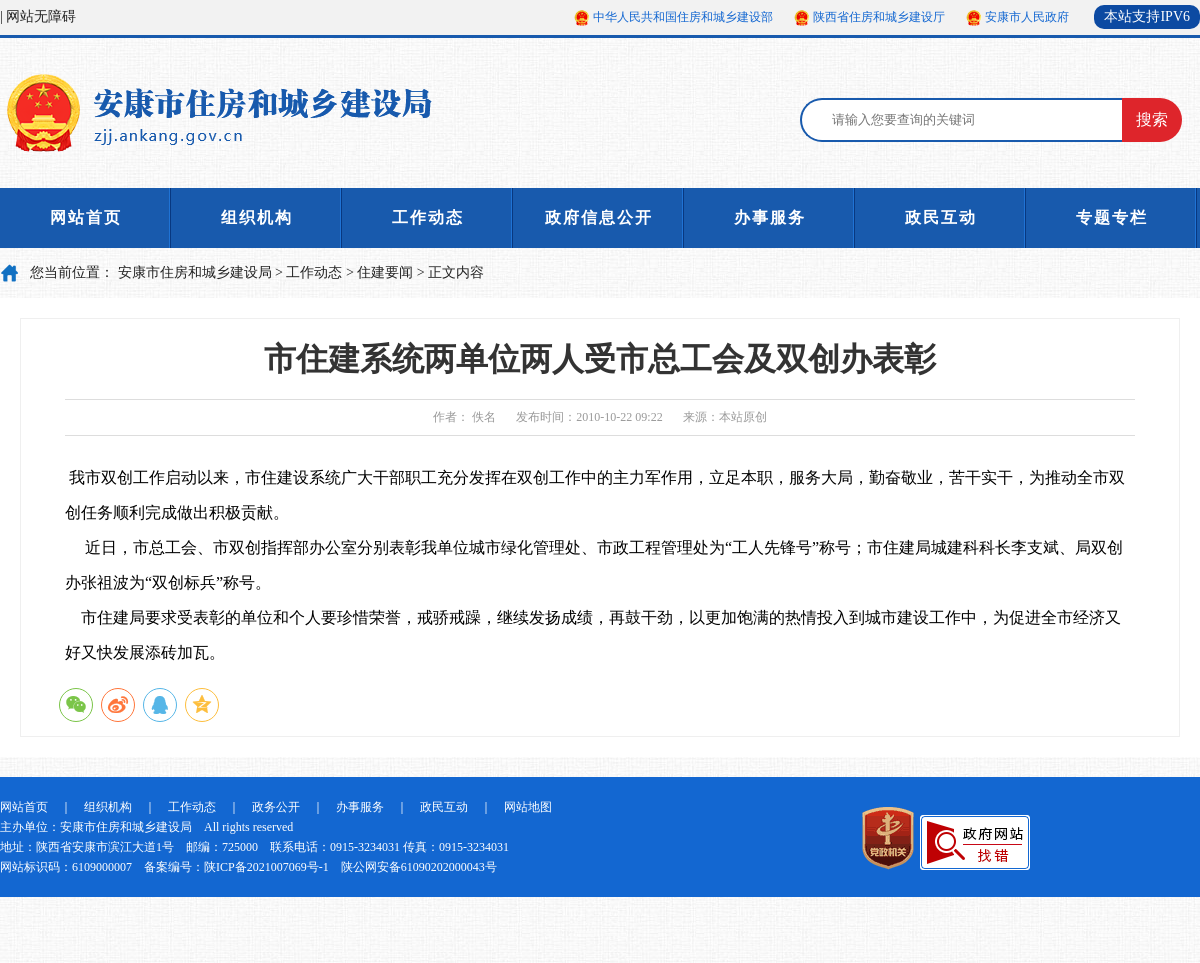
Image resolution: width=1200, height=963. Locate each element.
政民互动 (941, 217)
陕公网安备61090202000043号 (419, 867)
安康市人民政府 (1027, 17)
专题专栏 (1112, 217)
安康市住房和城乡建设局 (195, 272)
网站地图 (528, 807)
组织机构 (257, 217)
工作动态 (428, 217)
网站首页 (86, 217)
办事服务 (770, 217)
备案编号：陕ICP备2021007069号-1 (236, 867)
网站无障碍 (41, 16)
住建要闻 (385, 272)
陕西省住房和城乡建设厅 (879, 17)
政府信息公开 (599, 217)
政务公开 (276, 807)
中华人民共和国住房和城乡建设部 (683, 17)
